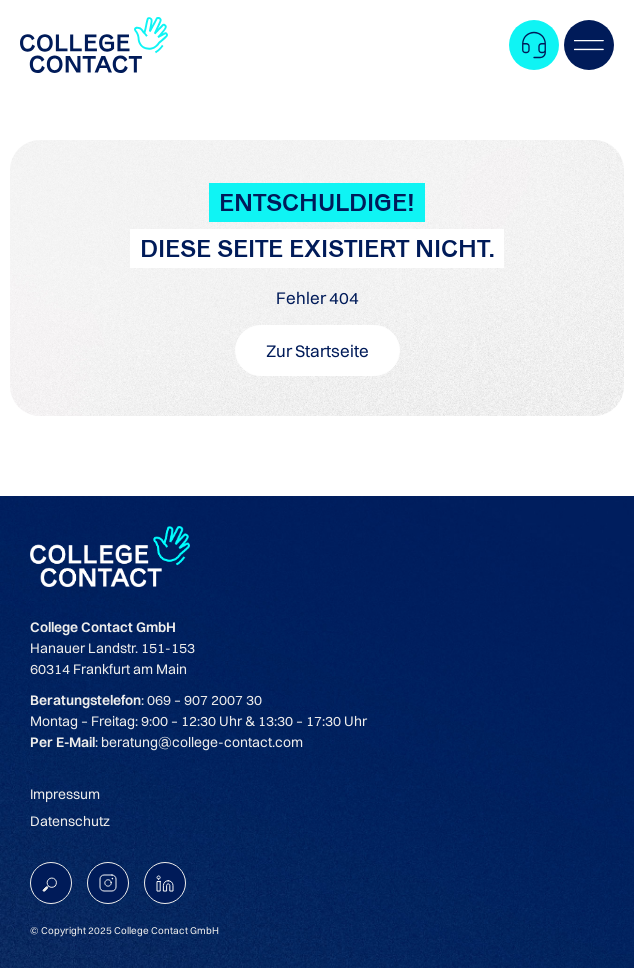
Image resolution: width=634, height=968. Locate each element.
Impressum (65, 794)
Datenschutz (70, 821)
